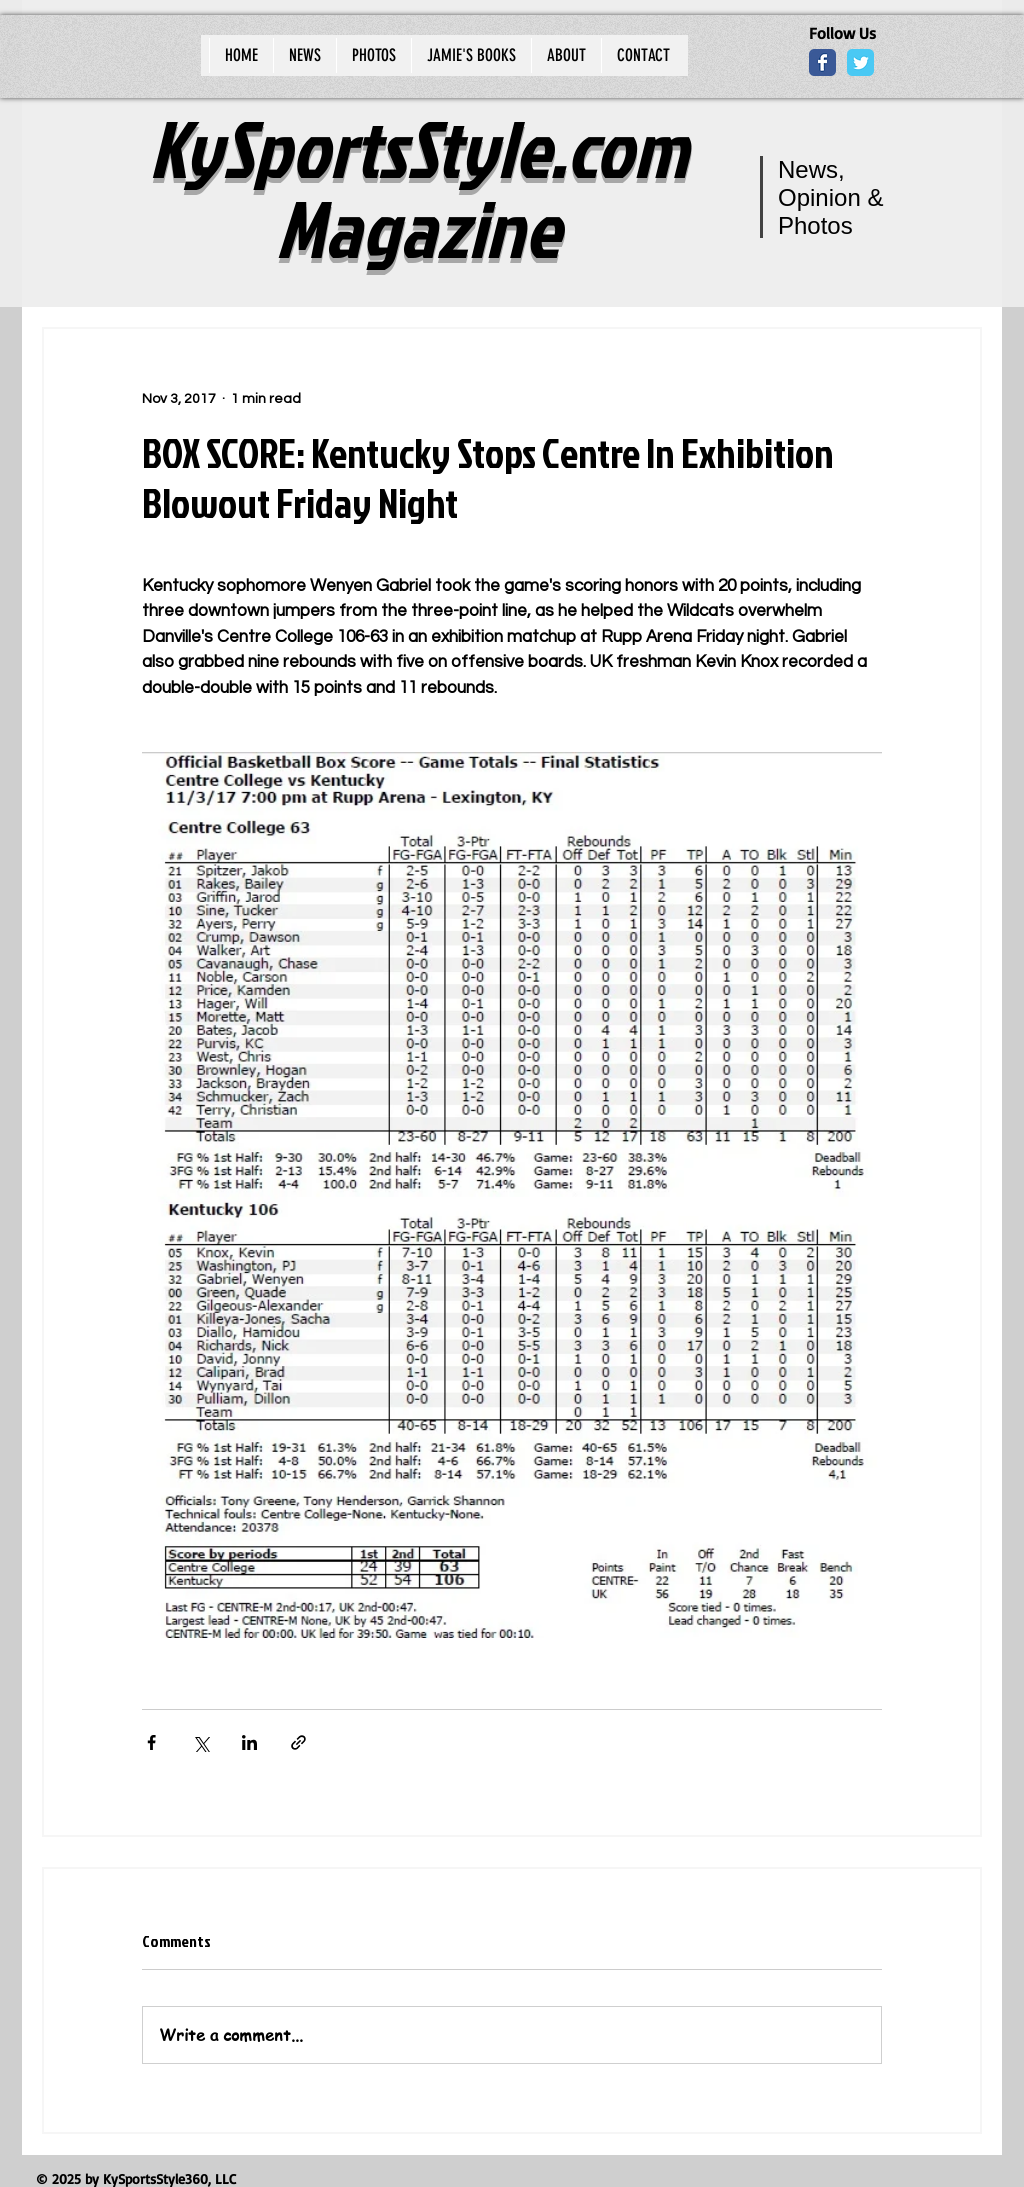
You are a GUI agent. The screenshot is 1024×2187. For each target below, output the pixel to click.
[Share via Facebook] (151, 1742)
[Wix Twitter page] (860, 62)
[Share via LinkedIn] (249, 1742)
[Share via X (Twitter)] (200, 1742)
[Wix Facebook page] (822, 62)
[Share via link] (298, 1742)
